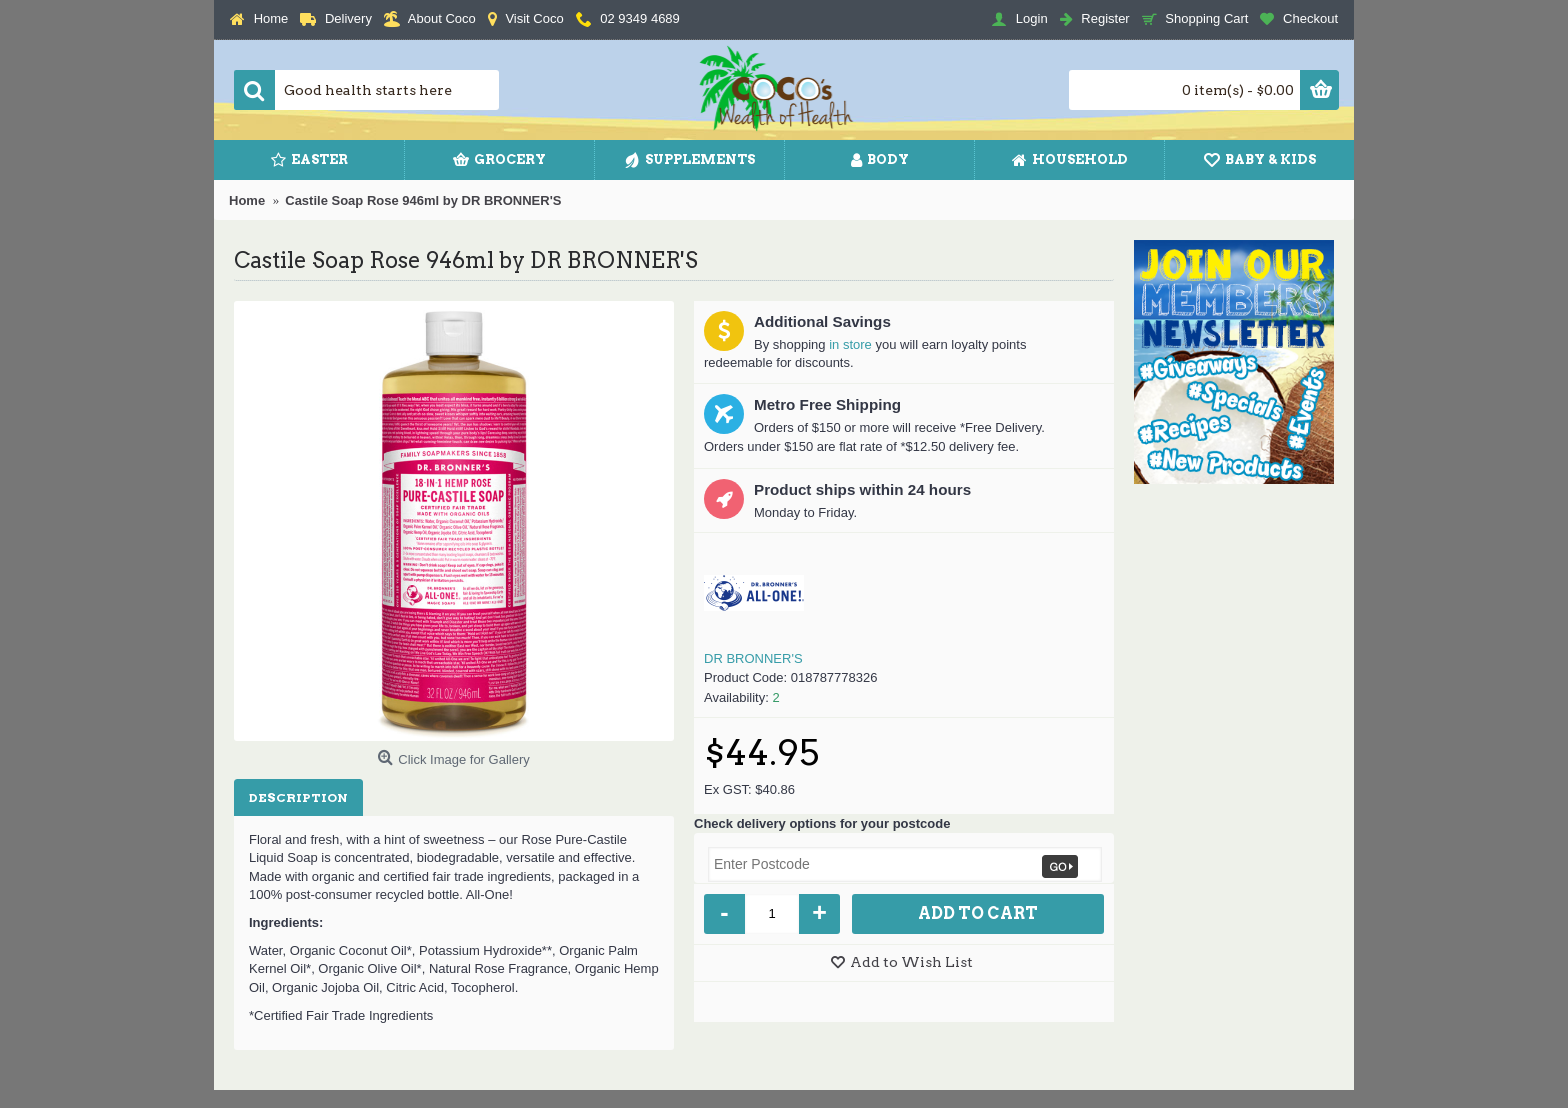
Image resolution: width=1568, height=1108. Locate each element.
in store (850, 344)
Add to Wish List (911, 962)
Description (298, 797)
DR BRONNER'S (753, 658)
